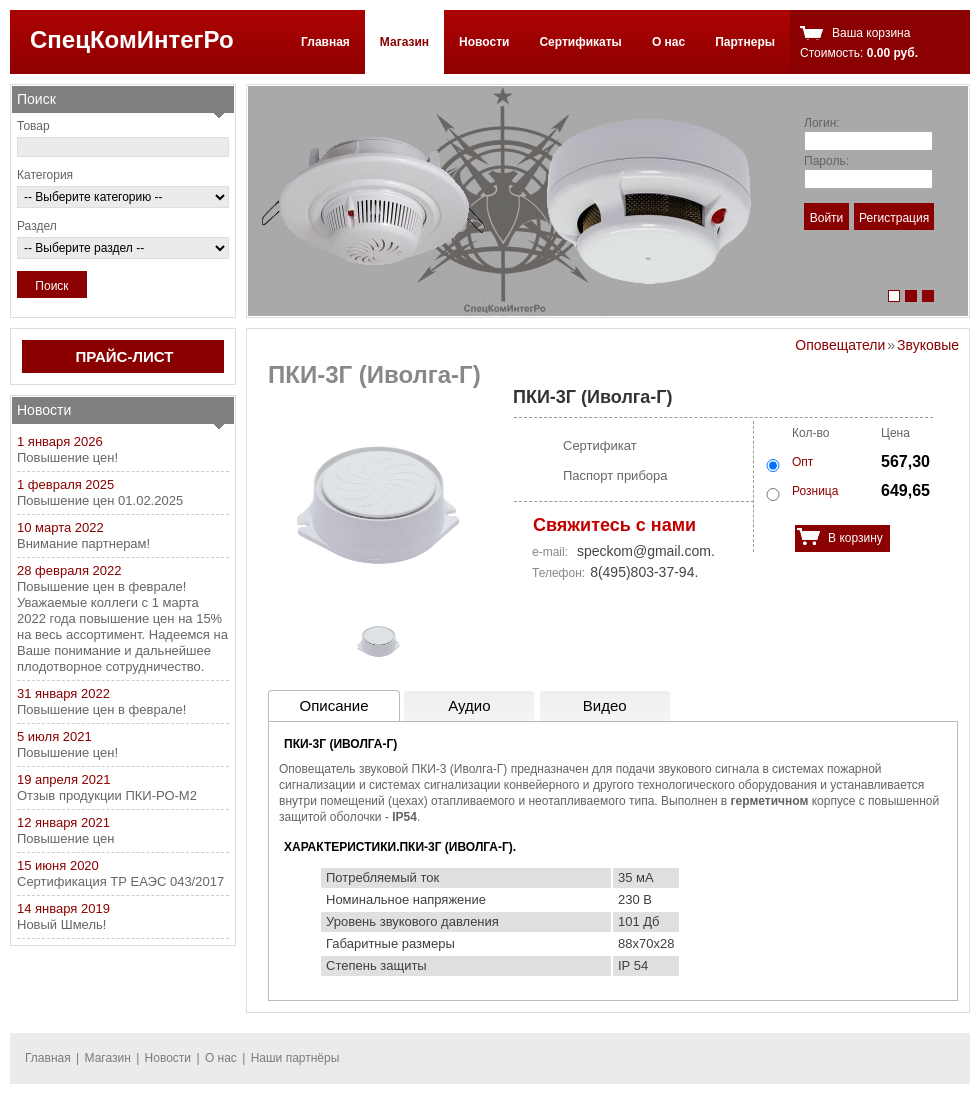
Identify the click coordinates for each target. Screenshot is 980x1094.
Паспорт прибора (615, 475)
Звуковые (928, 345)
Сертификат (600, 445)
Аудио (469, 705)
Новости (484, 42)
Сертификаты (580, 42)
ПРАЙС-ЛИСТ (125, 356)
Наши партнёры (295, 1058)
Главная (325, 42)
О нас (668, 42)
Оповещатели (840, 345)
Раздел (37, 226)
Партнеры (745, 42)
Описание (333, 705)
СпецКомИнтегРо (132, 39)
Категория (45, 175)
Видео (605, 705)
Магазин (404, 42)
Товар (33, 126)
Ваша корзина (871, 33)
